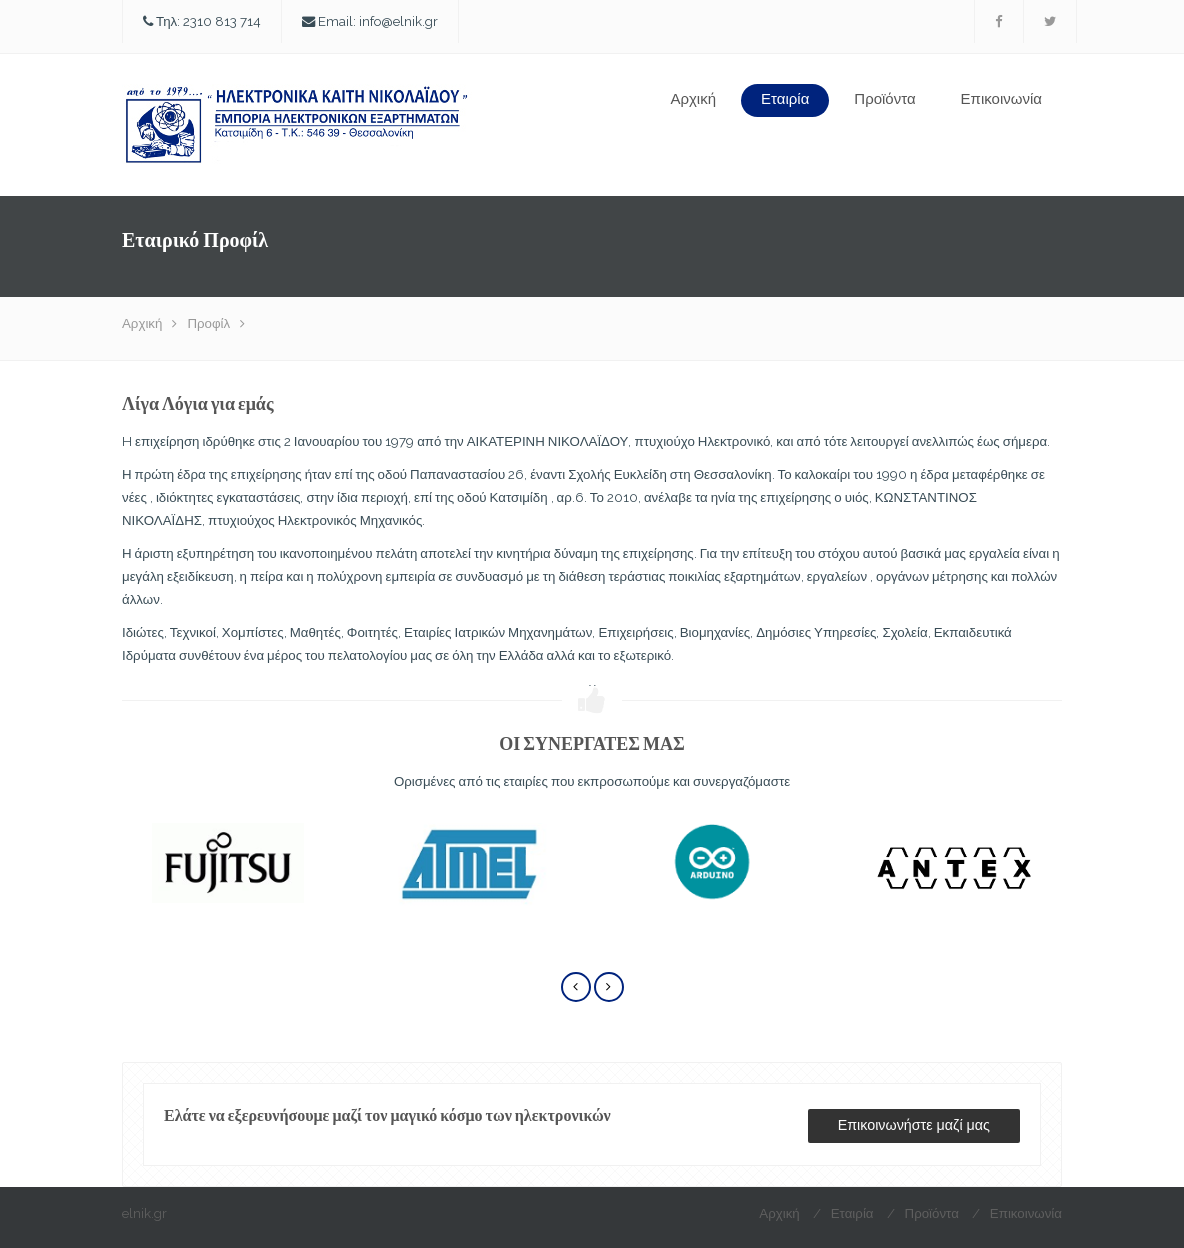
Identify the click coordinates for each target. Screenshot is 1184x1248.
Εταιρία (785, 99)
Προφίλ (208, 323)
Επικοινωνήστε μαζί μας (914, 1125)
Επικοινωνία (1001, 99)
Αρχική (693, 99)
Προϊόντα (884, 99)
